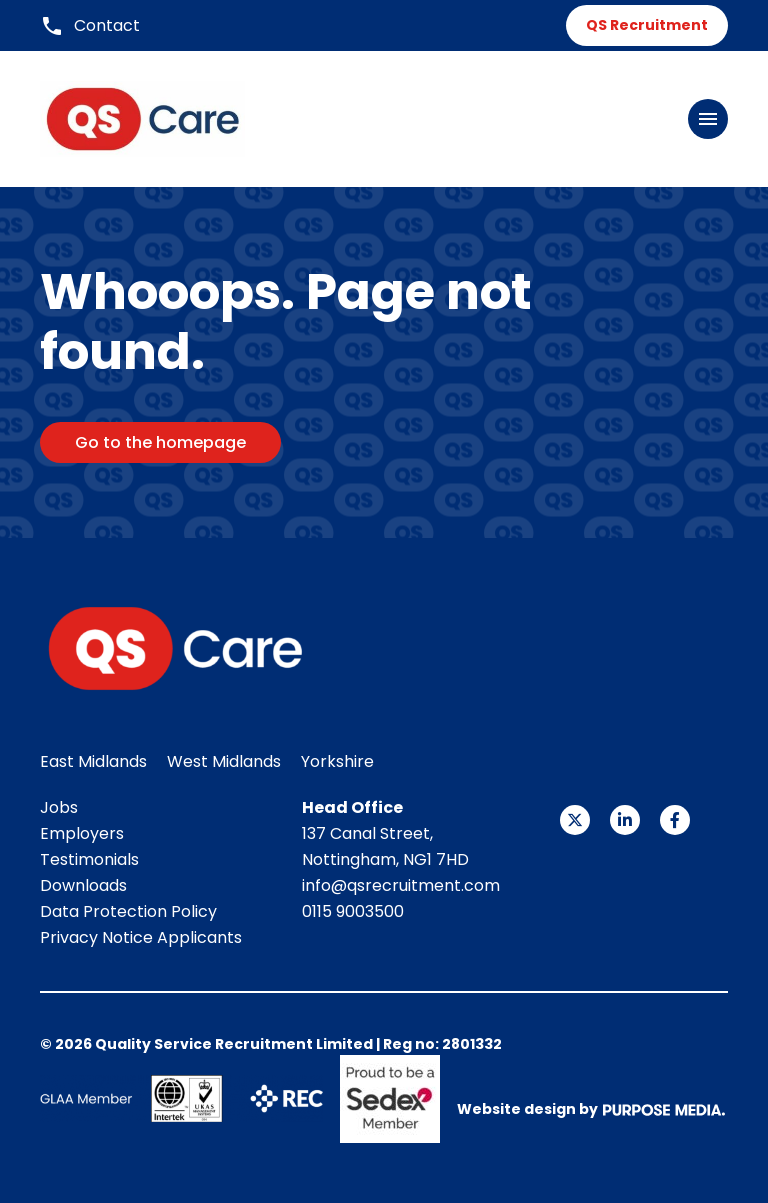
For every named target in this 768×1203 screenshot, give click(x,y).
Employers (82, 833)
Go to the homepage (160, 442)
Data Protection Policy (128, 911)
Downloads (83, 885)
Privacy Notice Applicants (141, 937)
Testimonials (89, 859)
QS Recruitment (647, 25)
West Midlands (224, 761)
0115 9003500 (353, 911)
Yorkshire (337, 761)
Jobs (59, 807)
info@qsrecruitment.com (401, 885)
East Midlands (93, 761)
